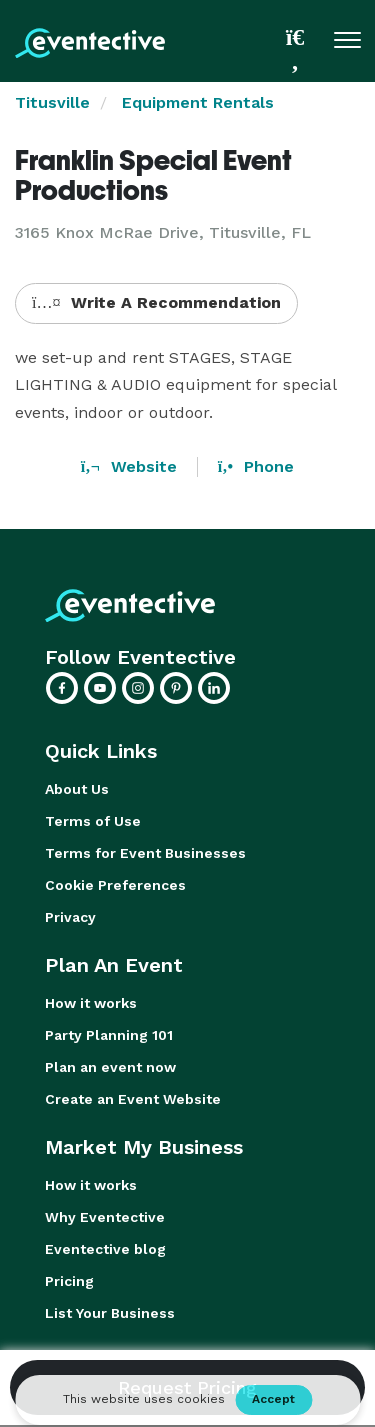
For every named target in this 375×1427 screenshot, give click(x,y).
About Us (77, 789)
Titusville (52, 102)
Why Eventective (105, 1217)
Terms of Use (93, 821)
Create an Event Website (133, 1099)
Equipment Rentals (198, 102)
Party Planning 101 (109, 1035)
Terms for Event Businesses (145, 853)
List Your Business (110, 1313)
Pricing (69, 1281)
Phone (256, 466)
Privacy (70, 917)
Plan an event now (110, 1067)
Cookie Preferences (115, 885)
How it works (91, 1003)
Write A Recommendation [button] (156, 302)
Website (129, 466)
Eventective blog (105, 1249)
